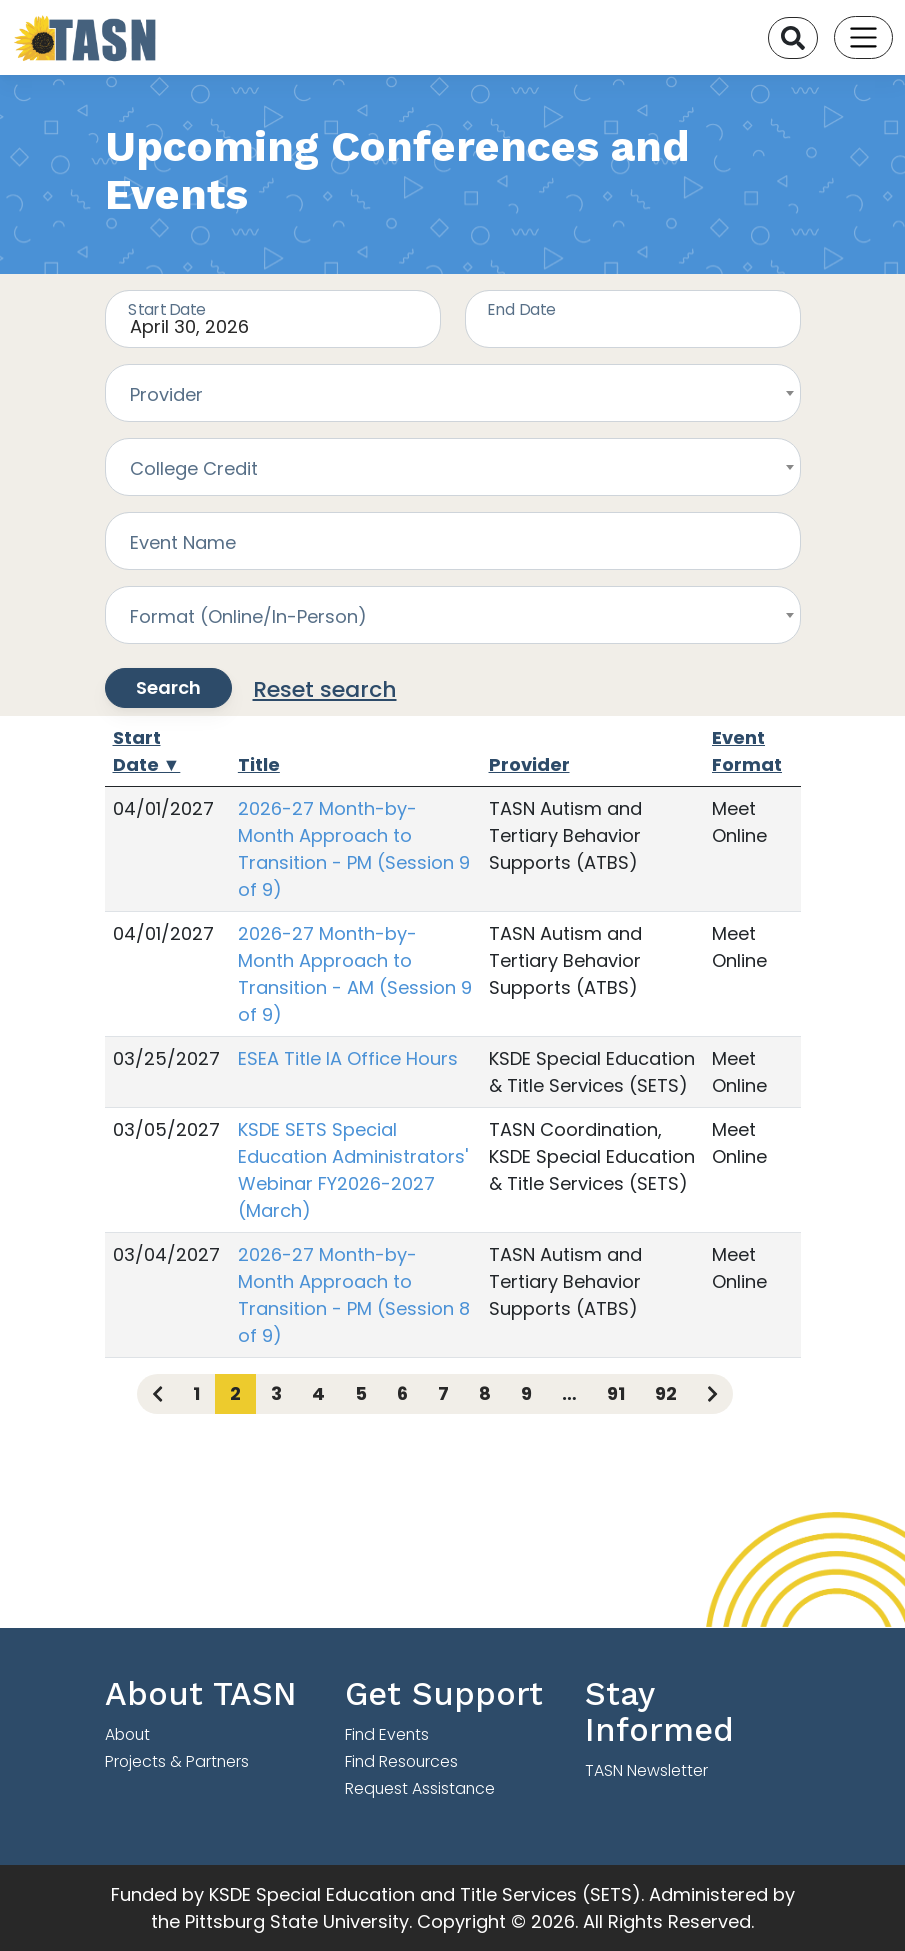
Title (259, 764)
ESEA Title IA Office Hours (348, 1058)
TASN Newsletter (646, 1770)
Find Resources (401, 1761)
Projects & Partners (177, 1761)
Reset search (325, 689)
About (127, 1734)
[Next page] (712, 1394)
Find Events (387, 1734)
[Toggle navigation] (863, 37)
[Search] (793, 38)
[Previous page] (157, 1394)
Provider (529, 764)
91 (616, 1393)
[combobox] (453, 393)
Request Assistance (420, 1788)
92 (666, 1393)
